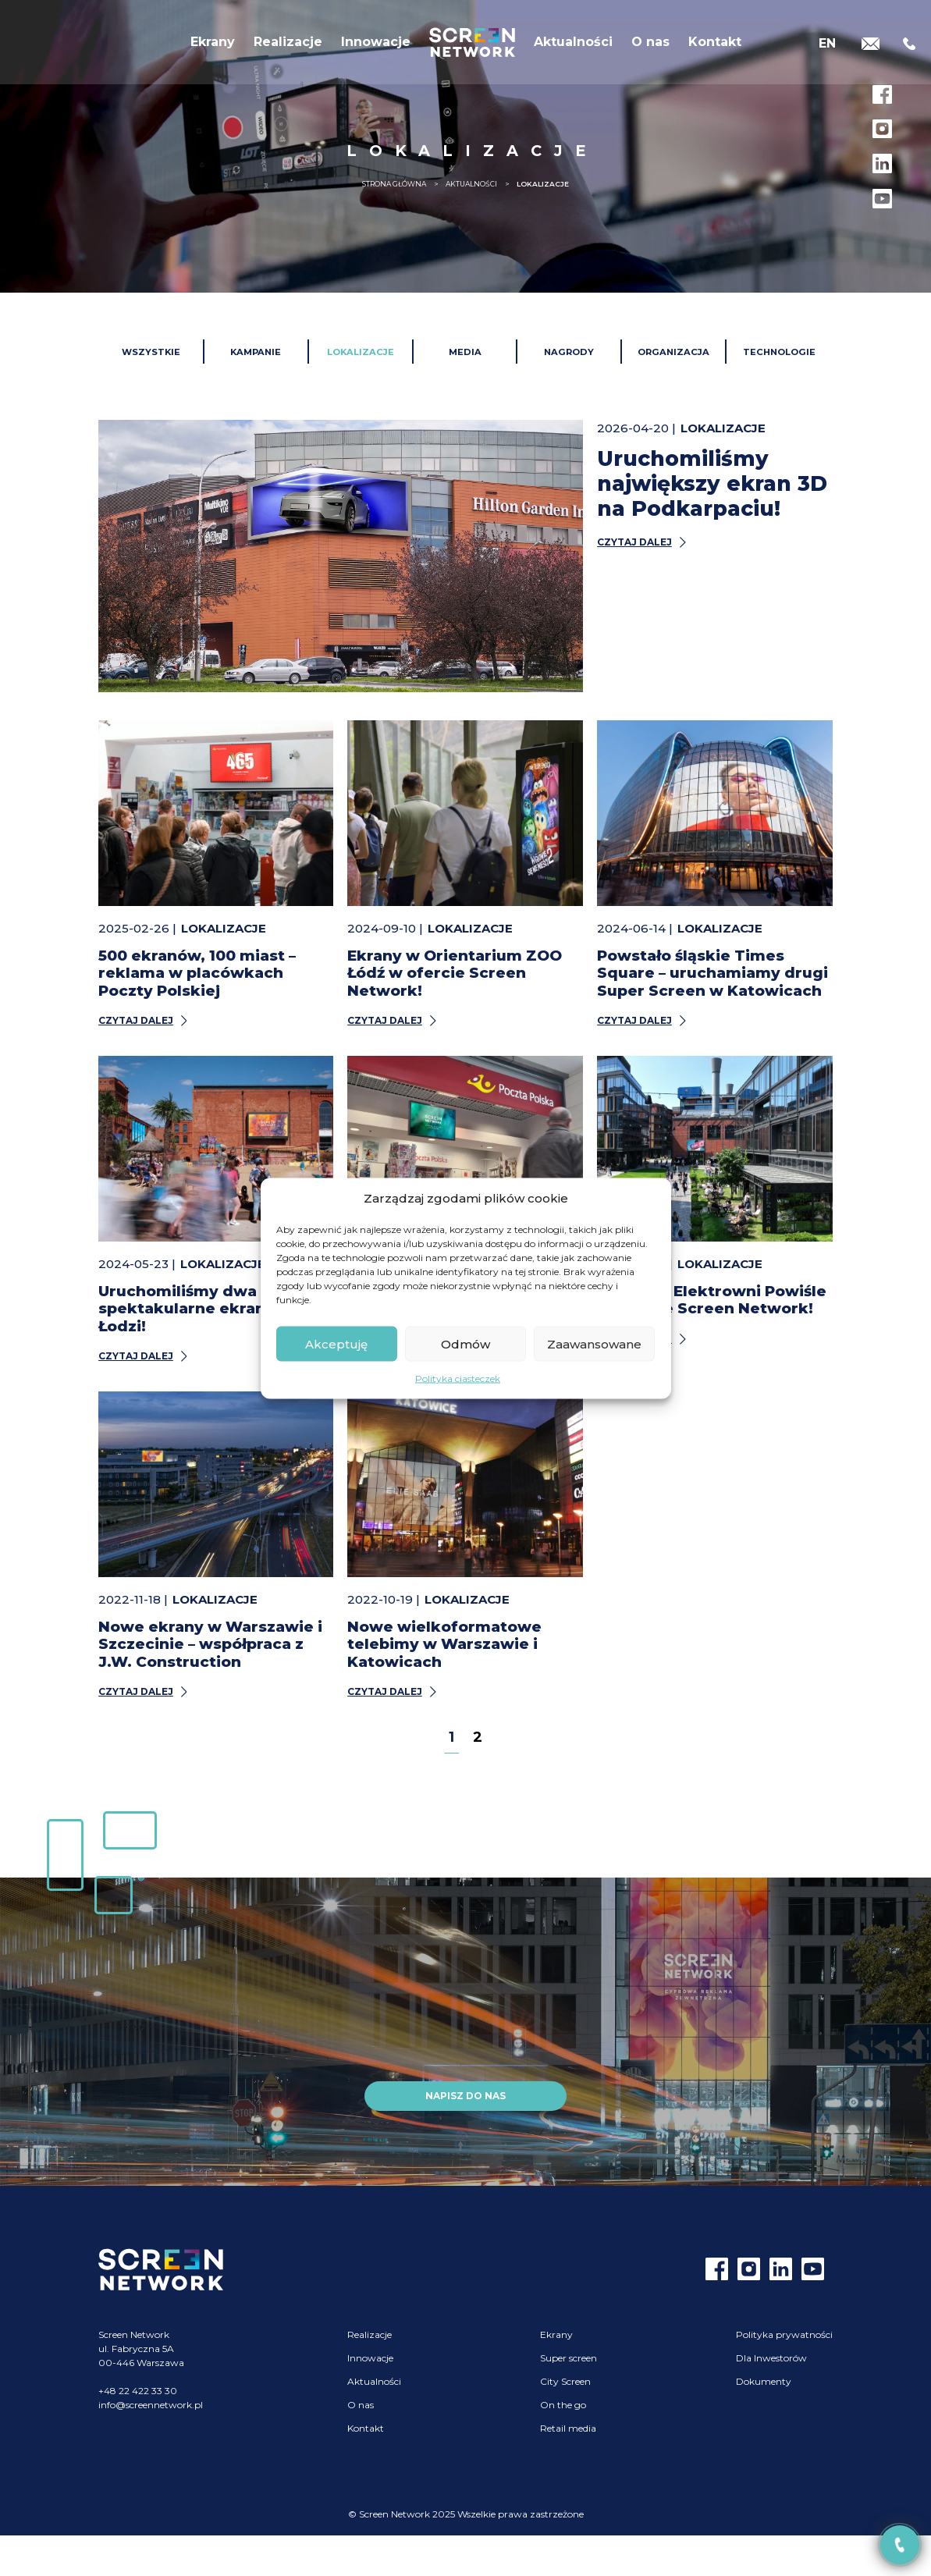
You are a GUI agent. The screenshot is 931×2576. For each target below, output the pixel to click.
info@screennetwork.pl (150, 2405)
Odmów (465, 1343)
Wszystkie (151, 351)
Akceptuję (336, 1343)
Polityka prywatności (784, 2334)
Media (465, 351)
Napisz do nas (465, 2096)
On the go (563, 2405)
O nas (650, 45)
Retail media (568, 2428)
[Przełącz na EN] (827, 45)
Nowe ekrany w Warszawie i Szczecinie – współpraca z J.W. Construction (210, 1644)
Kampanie (255, 351)
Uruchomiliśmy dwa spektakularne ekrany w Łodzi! (195, 1308)
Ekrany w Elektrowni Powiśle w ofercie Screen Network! (711, 1300)
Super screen (568, 2358)
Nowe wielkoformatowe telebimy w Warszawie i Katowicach (444, 1644)
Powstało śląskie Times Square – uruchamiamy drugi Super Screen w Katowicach (712, 973)
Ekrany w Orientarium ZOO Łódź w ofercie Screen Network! (454, 973)
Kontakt (714, 45)
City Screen (565, 2381)
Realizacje (288, 45)
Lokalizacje (360, 351)
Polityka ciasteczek (457, 1378)
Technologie (779, 351)
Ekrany (212, 45)
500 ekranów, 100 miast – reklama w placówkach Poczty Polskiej (197, 973)
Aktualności (573, 45)
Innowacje (375, 45)
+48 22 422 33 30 (137, 2391)
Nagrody (569, 351)
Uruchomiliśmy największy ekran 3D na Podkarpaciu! (712, 483)
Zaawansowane (594, 1343)
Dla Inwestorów (771, 2358)
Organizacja (673, 351)
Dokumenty (763, 2381)
